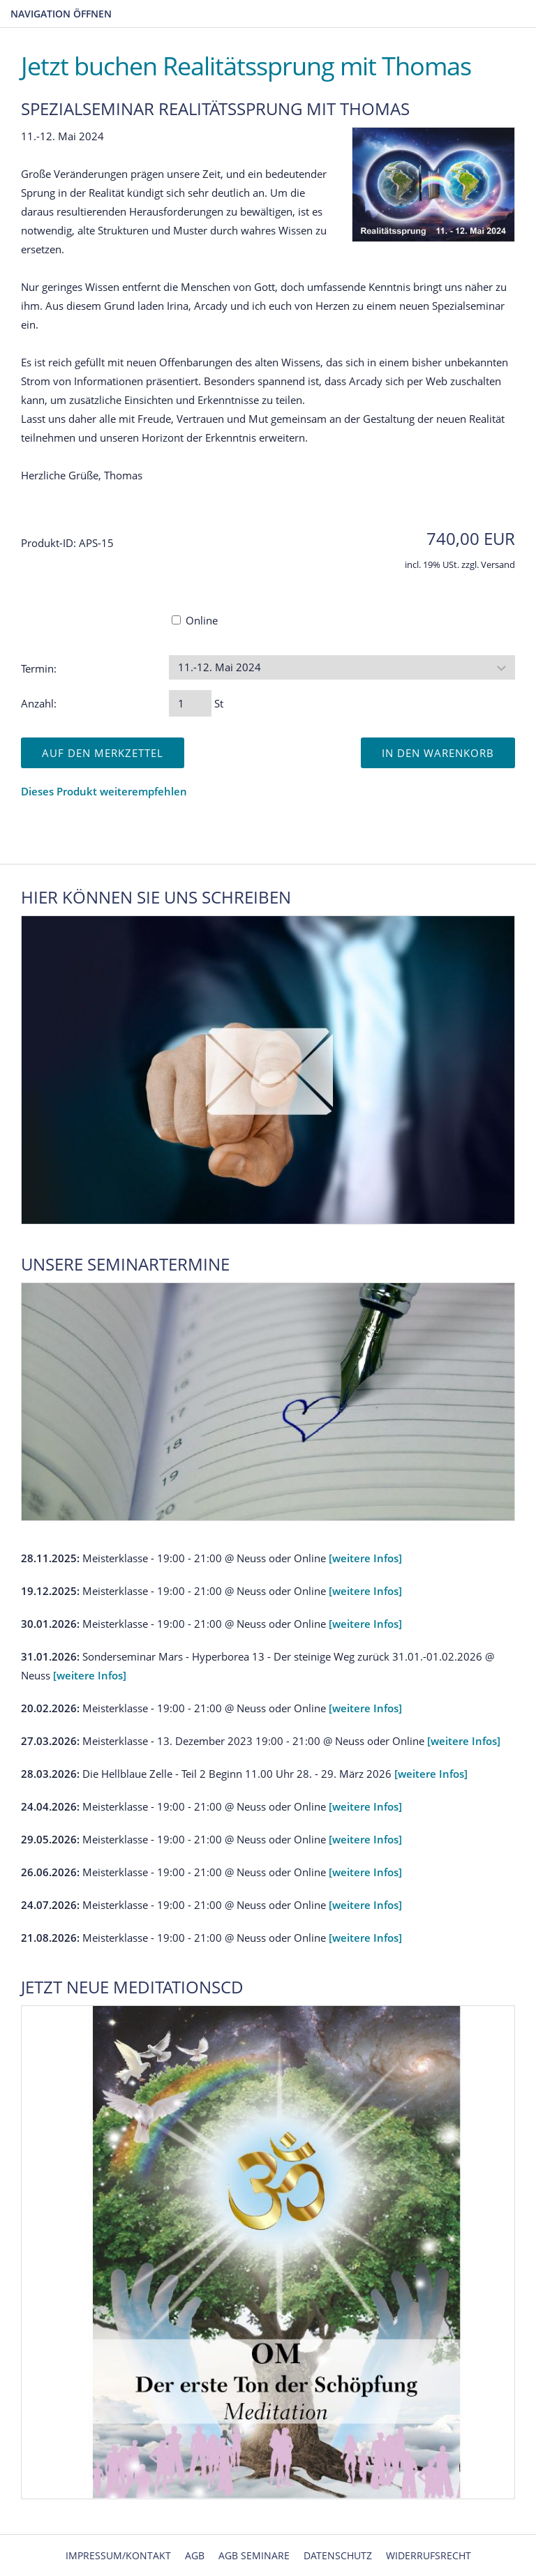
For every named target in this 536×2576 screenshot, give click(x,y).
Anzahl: (39, 703)
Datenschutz (338, 2555)
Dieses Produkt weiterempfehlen (104, 791)
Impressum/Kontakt (118, 2555)
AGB (194, 2555)
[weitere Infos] (365, 1558)
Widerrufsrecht (428, 2555)
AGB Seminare (254, 2555)
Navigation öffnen (61, 13)
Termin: (39, 668)
